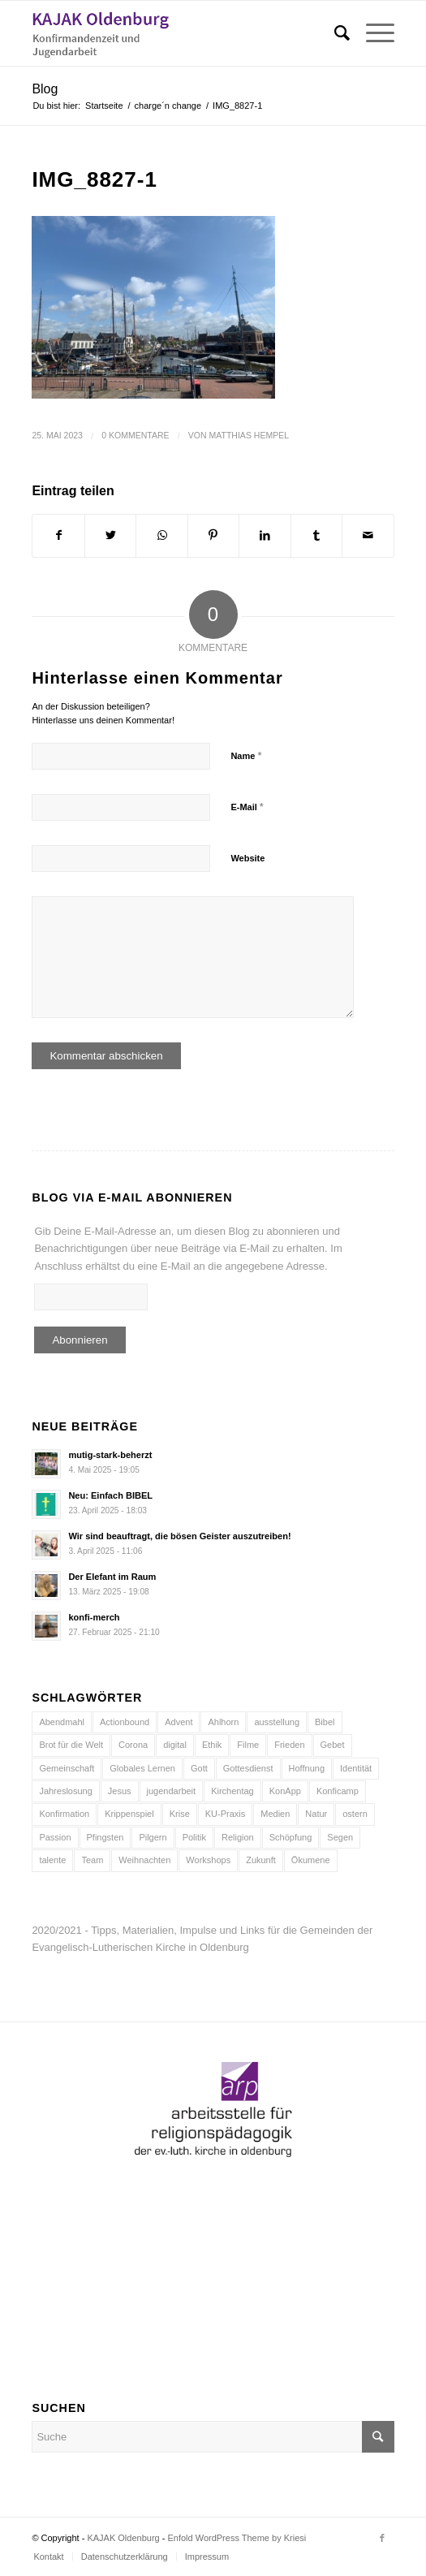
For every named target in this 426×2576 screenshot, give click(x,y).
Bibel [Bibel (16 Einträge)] (324, 1722)
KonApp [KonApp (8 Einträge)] (285, 1791)
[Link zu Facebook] (382, 2538)
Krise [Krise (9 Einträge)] (180, 1814)
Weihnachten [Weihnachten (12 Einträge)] (144, 1860)
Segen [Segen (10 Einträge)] (340, 1837)
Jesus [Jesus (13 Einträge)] (119, 1791)
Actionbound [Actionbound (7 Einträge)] (124, 1722)
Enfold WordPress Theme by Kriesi (236, 2538)
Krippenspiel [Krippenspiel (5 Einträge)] (129, 1814)
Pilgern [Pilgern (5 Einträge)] (152, 1837)
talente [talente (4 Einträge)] (52, 1860)
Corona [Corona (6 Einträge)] (133, 1745)
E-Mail (247, 806)
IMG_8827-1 (94, 179)
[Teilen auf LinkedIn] (264, 535)
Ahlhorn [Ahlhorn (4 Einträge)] (223, 1722)
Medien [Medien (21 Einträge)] (275, 1814)
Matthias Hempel (249, 435)
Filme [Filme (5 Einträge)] (248, 1745)
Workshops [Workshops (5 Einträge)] (208, 1860)
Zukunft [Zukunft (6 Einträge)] (261, 1860)
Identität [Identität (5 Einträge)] (356, 1768)
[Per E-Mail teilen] (368, 535)
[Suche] (334, 33)
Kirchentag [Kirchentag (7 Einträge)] (232, 1791)
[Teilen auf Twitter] (110, 535)
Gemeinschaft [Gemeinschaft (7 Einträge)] (66, 1768)
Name (245, 755)
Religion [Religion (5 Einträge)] (238, 1837)
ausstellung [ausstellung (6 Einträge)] (276, 1722)
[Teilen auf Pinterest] (213, 535)
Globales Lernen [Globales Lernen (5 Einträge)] (142, 1768)
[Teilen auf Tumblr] (316, 535)
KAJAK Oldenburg (123, 2538)
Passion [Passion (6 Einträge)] (55, 1837)
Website (247, 858)
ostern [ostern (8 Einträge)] (355, 1814)
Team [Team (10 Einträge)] (92, 1860)
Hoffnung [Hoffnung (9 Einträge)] (307, 1768)
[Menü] (372, 33)
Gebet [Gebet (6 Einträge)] (333, 1745)
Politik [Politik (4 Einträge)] (194, 1837)
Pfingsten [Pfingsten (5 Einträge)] (105, 1837)
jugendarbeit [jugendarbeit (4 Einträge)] (171, 1791)
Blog (45, 89)
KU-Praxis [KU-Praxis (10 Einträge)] (225, 1814)
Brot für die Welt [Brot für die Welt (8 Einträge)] (71, 1745)
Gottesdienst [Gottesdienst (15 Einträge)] (248, 1768)
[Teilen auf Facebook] (58, 535)
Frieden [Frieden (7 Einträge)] (289, 1745)
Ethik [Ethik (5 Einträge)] (212, 1745)
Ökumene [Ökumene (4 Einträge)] (310, 1860)
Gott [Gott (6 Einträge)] (199, 1768)
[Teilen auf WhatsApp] (161, 535)
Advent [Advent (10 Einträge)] (178, 1722)
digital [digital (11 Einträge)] (175, 1745)
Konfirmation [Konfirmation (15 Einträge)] (64, 1814)
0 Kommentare (135, 435)
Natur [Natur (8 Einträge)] (316, 1814)
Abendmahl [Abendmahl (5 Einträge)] (61, 1722)
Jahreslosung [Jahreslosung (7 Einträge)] (65, 1791)
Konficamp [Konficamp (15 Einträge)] (337, 1791)
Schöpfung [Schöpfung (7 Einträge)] (290, 1837)
